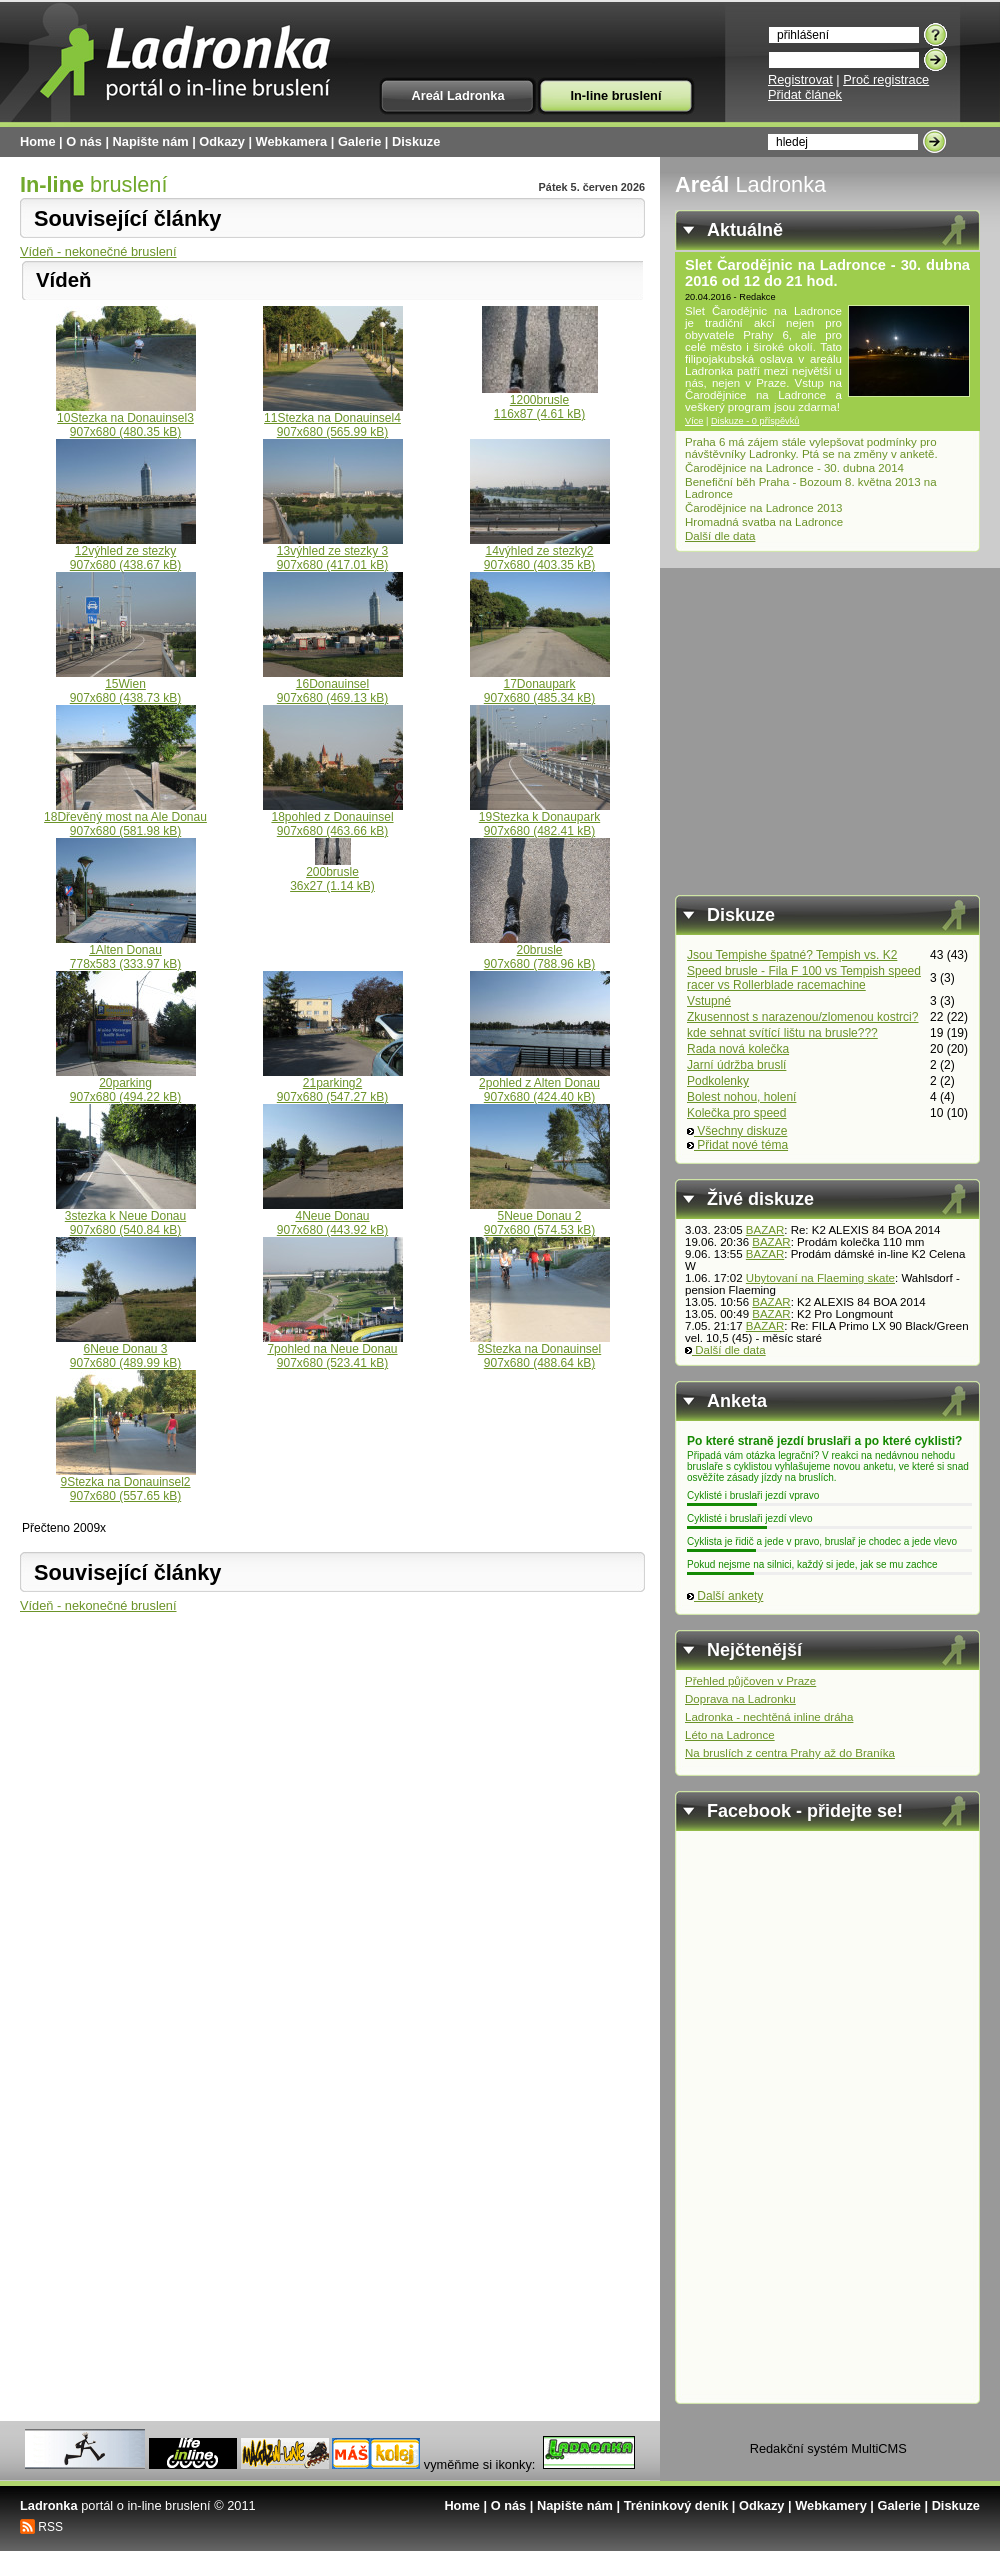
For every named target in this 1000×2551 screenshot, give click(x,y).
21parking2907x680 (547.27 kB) (333, 1084)
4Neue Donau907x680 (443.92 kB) (333, 1217)
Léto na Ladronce (730, 1735)
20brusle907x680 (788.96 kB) (540, 951)
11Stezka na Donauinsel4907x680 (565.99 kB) (333, 419)
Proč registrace (886, 79)
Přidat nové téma (737, 1145)
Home (38, 141)
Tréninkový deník (676, 2505)
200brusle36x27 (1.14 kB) (332, 873)
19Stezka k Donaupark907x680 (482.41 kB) (540, 818)
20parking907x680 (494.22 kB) (126, 1084)
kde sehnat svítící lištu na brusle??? (782, 1033)
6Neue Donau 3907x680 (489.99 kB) (126, 1350)
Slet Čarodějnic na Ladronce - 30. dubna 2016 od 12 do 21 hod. (827, 273)
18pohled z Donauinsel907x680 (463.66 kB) (333, 818)
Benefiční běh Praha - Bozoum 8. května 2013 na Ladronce (811, 488)
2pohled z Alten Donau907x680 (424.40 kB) (540, 1084)
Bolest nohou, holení (741, 1097)
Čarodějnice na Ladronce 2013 (764, 508)
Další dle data (720, 536)
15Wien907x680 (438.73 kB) (126, 685)
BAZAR (765, 1230)
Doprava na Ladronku (740, 1699)
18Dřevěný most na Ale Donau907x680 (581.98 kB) (125, 818)
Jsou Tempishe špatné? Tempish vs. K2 (792, 955)
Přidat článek (805, 94)
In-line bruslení (615, 95)
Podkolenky (718, 1081)
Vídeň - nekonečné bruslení (98, 251)
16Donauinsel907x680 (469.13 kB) (333, 685)
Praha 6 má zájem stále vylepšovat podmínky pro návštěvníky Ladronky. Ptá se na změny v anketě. (811, 448)
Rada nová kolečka (738, 1049)
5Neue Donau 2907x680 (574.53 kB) (540, 1217)
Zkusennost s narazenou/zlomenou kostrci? (802, 1017)
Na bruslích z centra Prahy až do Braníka (790, 1753)
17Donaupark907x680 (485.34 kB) (540, 685)
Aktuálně (745, 230)
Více (694, 421)
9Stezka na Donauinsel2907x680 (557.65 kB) (126, 1483)
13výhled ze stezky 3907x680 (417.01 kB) (333, 552)
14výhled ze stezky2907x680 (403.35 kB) (540, 552)
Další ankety (725, 1596)
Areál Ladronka (457, 95)
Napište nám (151, 141)
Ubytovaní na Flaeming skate (820, 1278)
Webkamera (292, 141)
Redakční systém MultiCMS (828, 2448)
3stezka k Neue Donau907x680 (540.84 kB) (126, 1217)
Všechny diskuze (737, 1131)
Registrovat (800, 79)
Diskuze (416, 141)
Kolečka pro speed (736, 1113)
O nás (84, 141)
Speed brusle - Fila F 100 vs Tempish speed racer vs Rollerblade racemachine (804, 978)
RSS (50, 2527)
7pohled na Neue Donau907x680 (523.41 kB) (333, 1350)
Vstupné (709, 1001)
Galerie (359, 141)
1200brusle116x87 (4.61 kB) (540, 401)
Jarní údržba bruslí (736, 1065)
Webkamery (831, 2505)
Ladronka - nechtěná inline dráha (769, 1717)
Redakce (757, 297)
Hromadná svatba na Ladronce (764, 522)
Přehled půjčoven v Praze (750, 1681)
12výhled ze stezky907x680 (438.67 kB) (126, 552)
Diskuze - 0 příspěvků (755, 421)
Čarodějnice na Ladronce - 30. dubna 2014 (794, 468)
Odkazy (222, 141)
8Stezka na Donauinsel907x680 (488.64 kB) (540, 1350)
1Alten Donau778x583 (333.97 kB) (126, 951)
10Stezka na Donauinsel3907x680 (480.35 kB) (126, 419)
